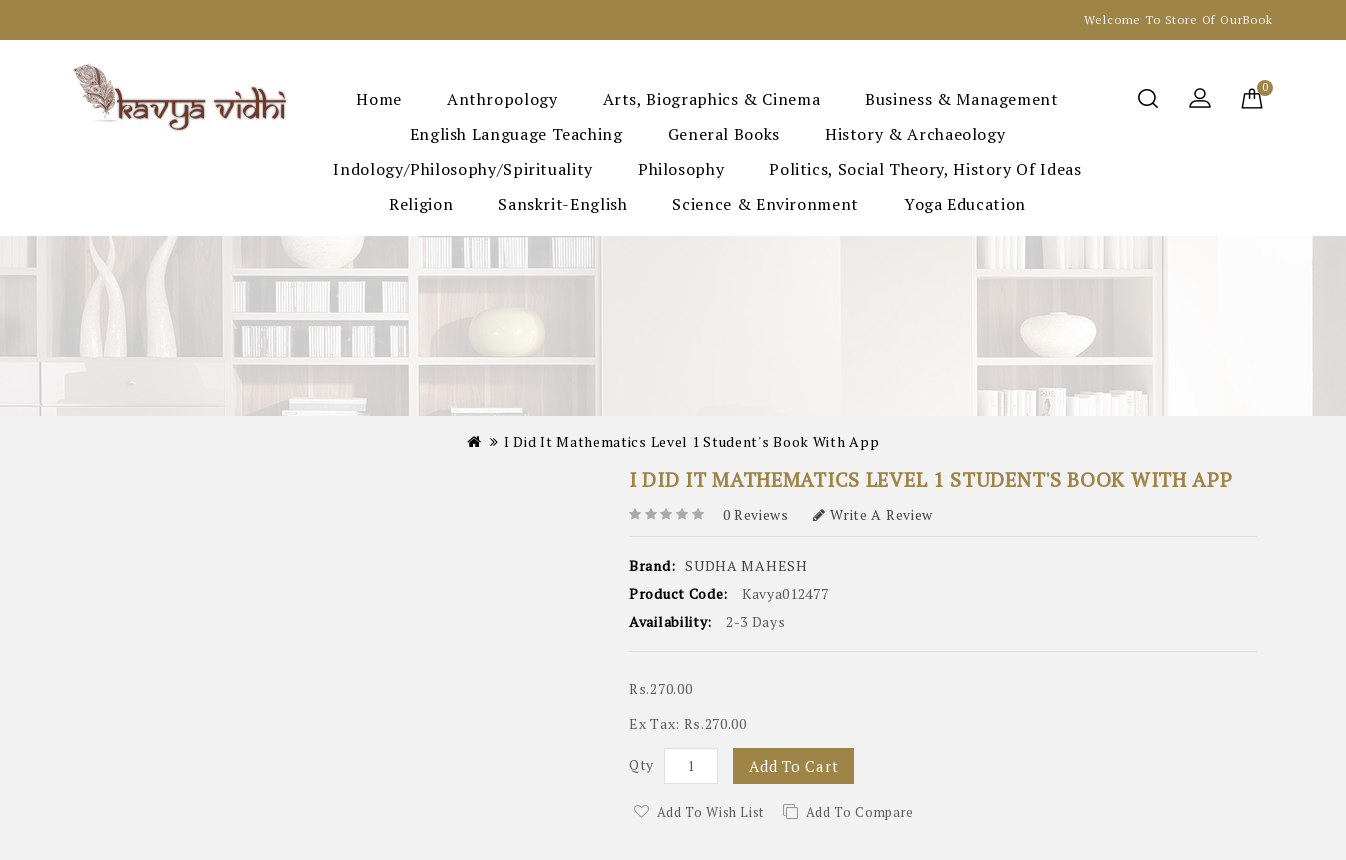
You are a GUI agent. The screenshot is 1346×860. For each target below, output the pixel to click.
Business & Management (961, 99)
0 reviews (756, 514)
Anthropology (502, 99)
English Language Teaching (516, 134)
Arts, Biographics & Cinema (712, 99)
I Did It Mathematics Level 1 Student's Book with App (691, 441)
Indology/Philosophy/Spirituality (462, 169)
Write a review (873, 514)
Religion (421, 204)
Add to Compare (860, 812)
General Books (724, 134)
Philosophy (681, 169)
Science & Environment (765, 204)
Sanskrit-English (562, 204)
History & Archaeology (915, 134)
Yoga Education (965, 204)
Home (379, 99)
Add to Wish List (710, 812)
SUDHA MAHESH (746, 565)
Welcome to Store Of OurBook (1178, 19)
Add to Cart (793, 766)
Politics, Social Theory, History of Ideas (925, 169)
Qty (641, 764)
